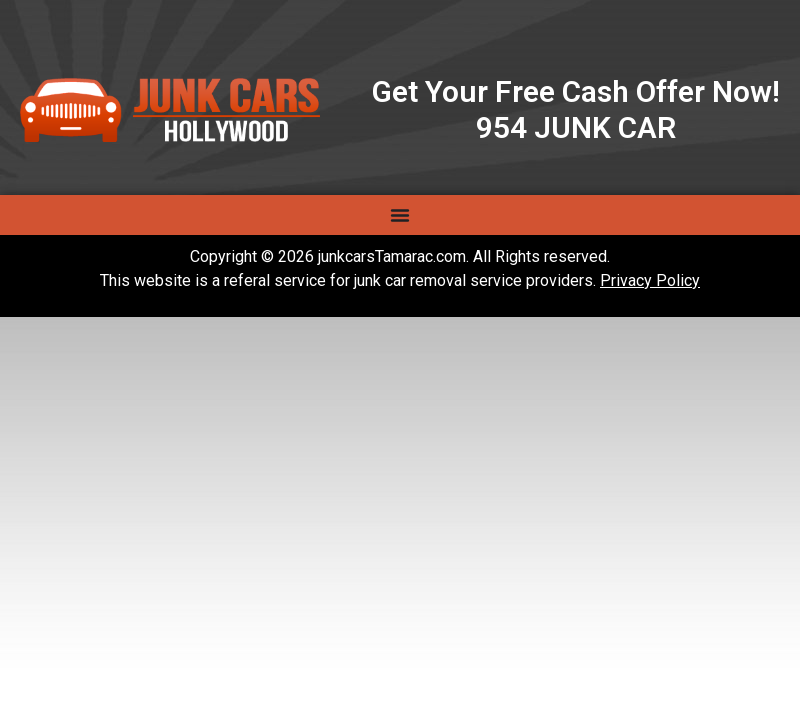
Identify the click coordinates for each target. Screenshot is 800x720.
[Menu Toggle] (400, 215)
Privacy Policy (650, 280)
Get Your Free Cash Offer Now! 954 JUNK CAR (576, 109)
